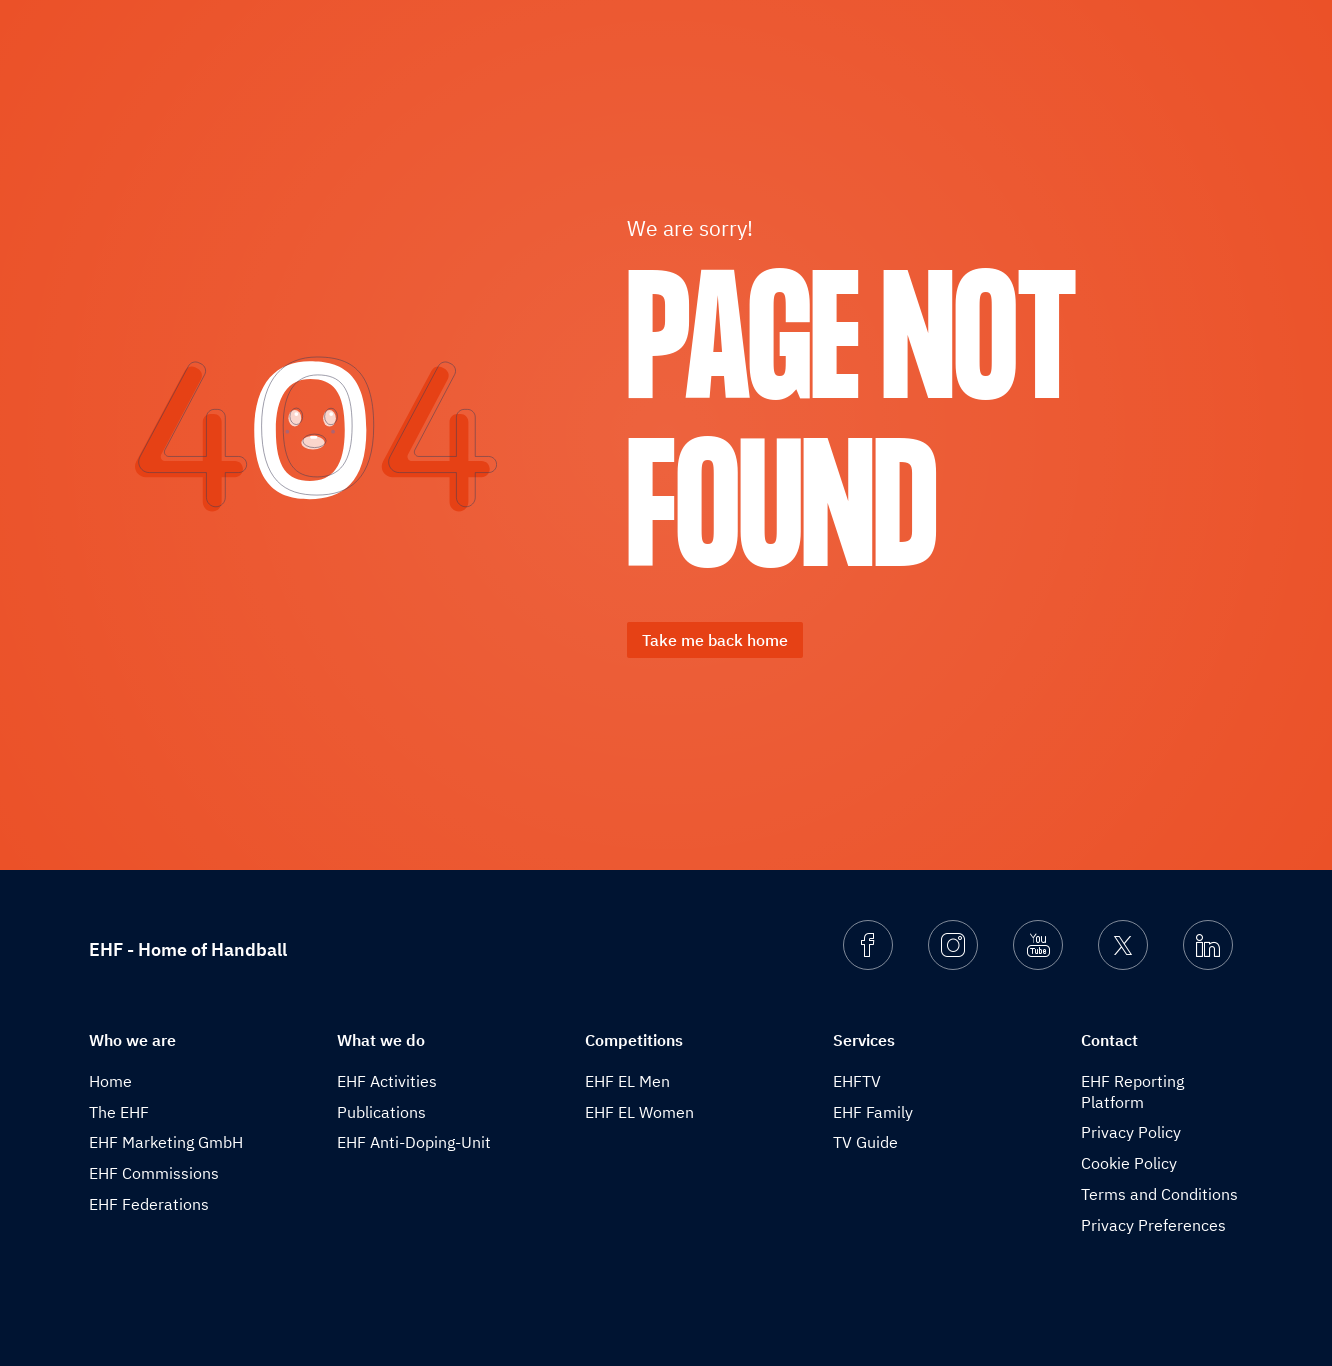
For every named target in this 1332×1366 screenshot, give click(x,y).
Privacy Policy (1131, 1132)
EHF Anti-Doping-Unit (414, 1142)
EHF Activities (387, 1081)
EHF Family (873, 1112)
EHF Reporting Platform (1132, 1091)
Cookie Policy (1129, 1163)
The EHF (119, 1112)
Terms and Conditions (1159, 1194)
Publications (381, 1112)
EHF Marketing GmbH (166, 1142)
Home (110, 1081)
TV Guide (865, 1142)
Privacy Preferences (1153, 1225)
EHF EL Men (627, 1081)
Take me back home (715, 640)
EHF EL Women (639, 1112)
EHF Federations (149, 1204)
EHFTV (857, 1081)
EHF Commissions (154, 1173)
